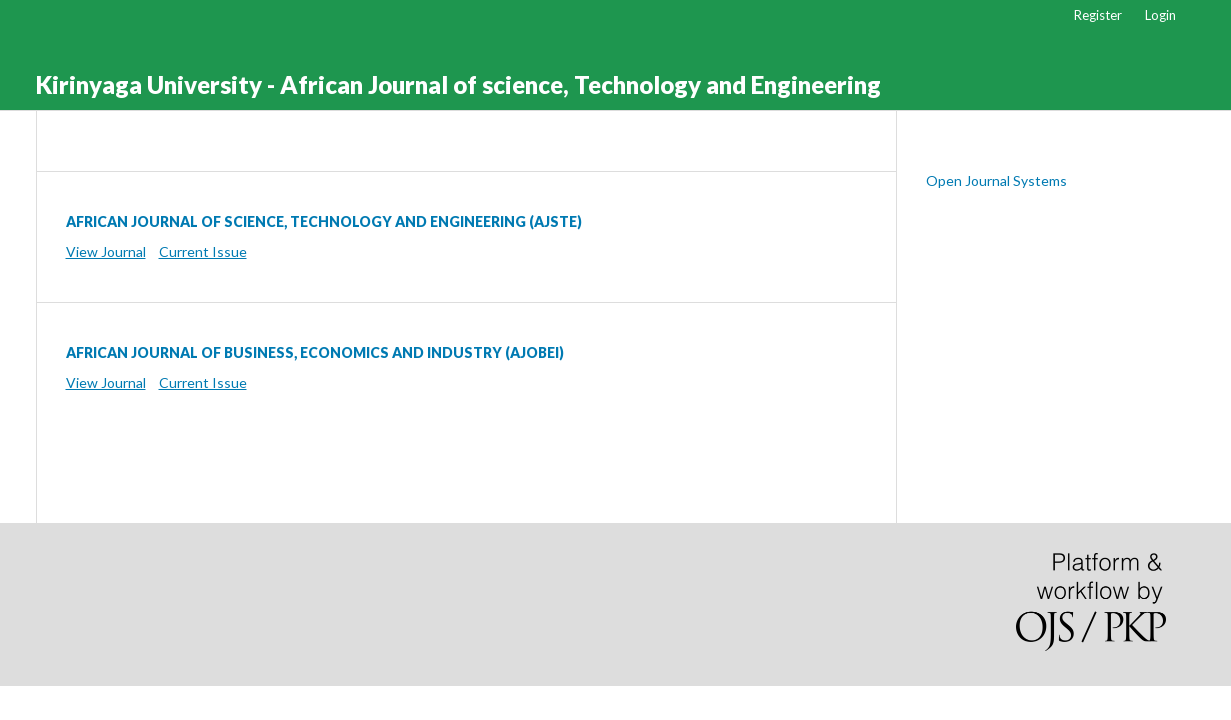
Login (1160, 15)
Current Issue (203, 251)
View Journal (106, 251)
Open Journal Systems (996, 180)
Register (1098, 15)
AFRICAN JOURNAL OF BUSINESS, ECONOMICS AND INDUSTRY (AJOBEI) (315, 352)
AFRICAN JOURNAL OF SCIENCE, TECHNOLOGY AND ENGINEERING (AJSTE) (324, 221)
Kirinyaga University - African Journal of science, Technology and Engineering (458, 84)
